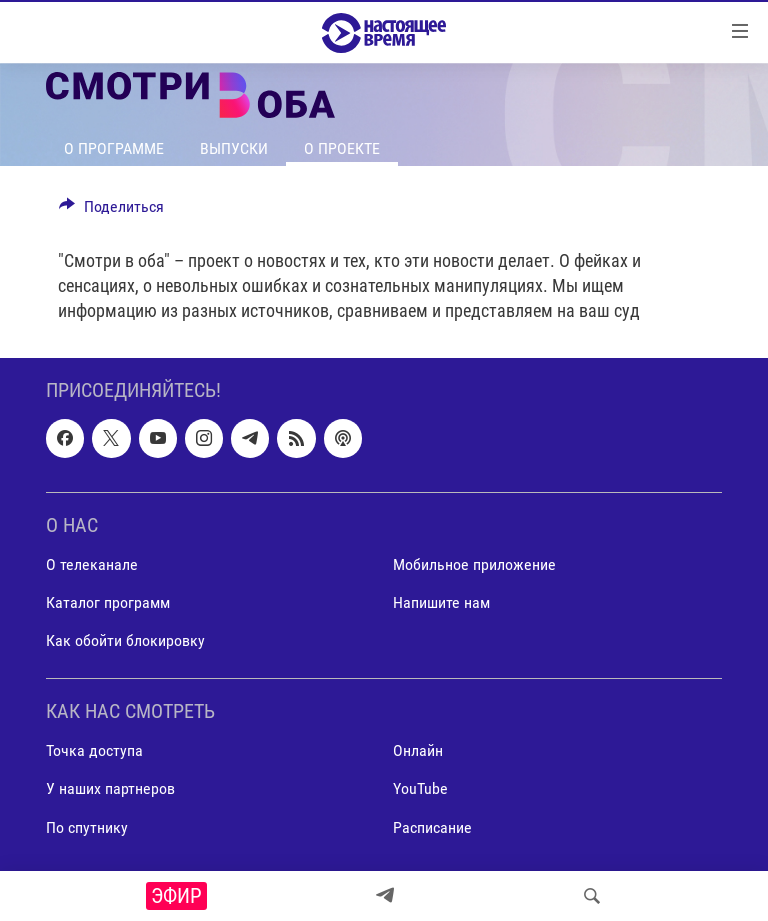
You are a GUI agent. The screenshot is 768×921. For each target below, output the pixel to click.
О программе (114, 148)
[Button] (111, 211)
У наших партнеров (110, 788)
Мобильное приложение (474, 564)
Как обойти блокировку (125, 640)
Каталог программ (108, 602)
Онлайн (418, 750)
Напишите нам (441, 602)
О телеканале (92, 564)
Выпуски (234, 148)
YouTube (420, 788)
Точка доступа (94, 750)
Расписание (432, 826)
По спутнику (87, 826)
